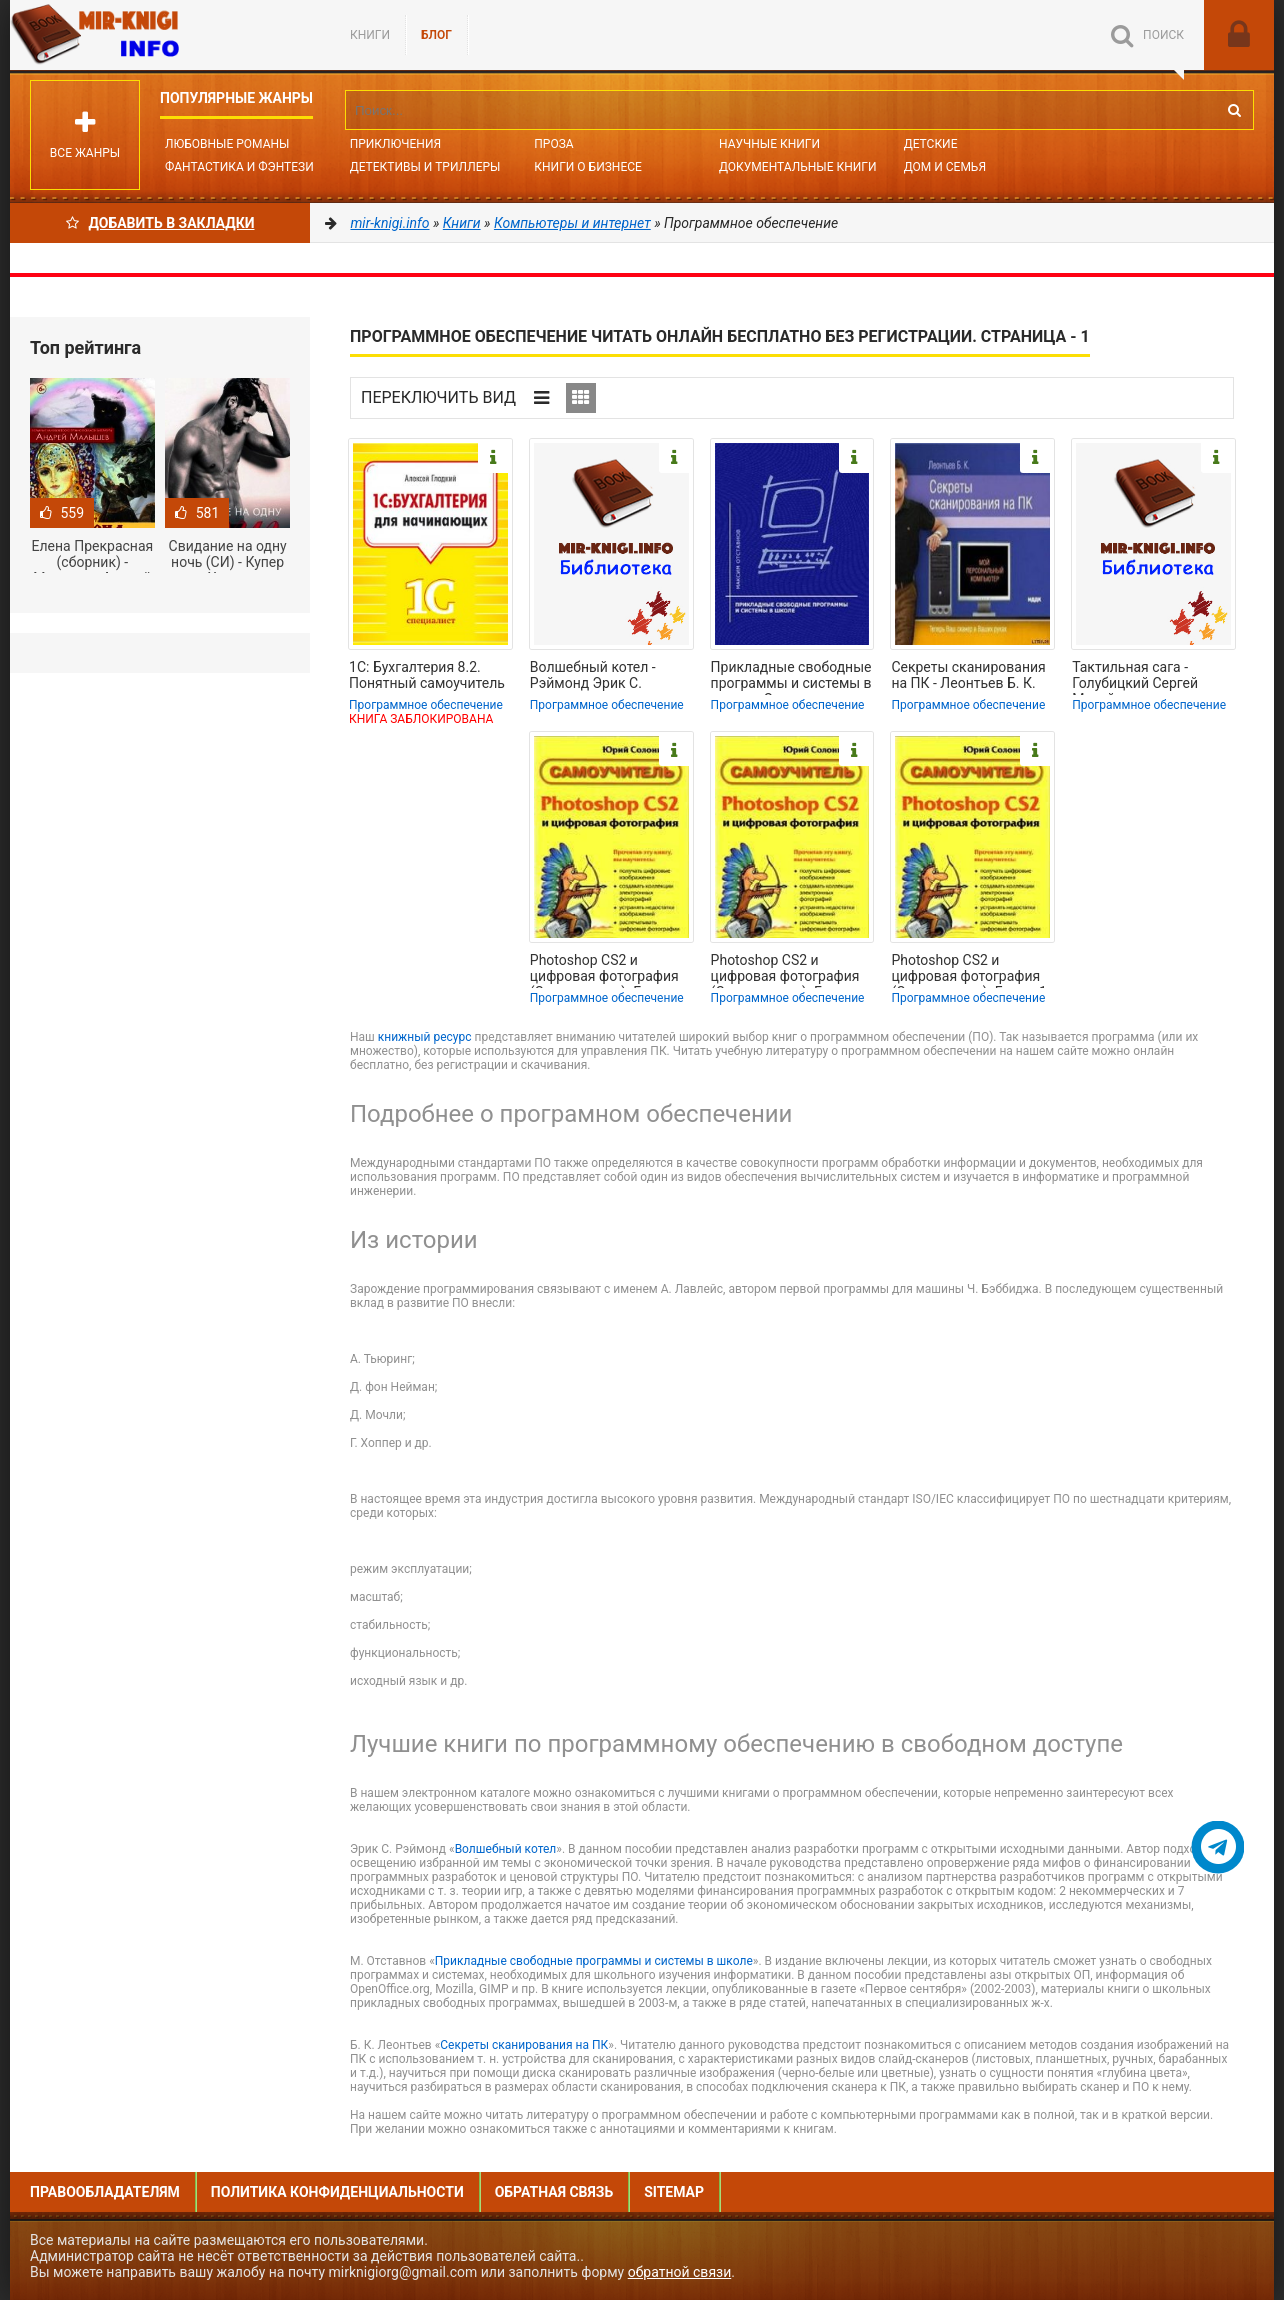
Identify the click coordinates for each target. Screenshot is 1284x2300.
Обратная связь (554, 2192)
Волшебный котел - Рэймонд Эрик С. (593, 675)
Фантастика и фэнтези (239, 167)
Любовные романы (227, 144)
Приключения (395, 144)
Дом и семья (945, 167)
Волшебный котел (506, 1849)
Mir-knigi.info (160, 35)
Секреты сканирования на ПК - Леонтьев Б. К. (968, 675)
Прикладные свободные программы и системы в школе (594, 1961)
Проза (553, 144)
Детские (931, 144)
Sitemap (674, 2192)
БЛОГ (436, 35)
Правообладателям (105, 2192)
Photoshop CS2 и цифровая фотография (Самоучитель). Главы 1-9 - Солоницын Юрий (970, 970)
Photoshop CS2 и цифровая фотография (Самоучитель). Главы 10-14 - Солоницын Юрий (611, 970)
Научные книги (769, 144)
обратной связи (680, 2272)
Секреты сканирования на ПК (524, 2045)
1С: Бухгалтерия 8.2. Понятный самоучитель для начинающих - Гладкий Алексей (427, 677)
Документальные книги (798, 167)
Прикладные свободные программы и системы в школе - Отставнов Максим (791, 677)
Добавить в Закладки (160, 223)
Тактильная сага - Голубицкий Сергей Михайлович (1135, 677)
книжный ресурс (425, 1037)
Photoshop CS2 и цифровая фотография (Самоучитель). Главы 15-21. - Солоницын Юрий (785, 970)
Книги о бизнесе (588, 167)
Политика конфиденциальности (337, 2192)
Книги (370, 35)
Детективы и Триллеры (425, 167)
